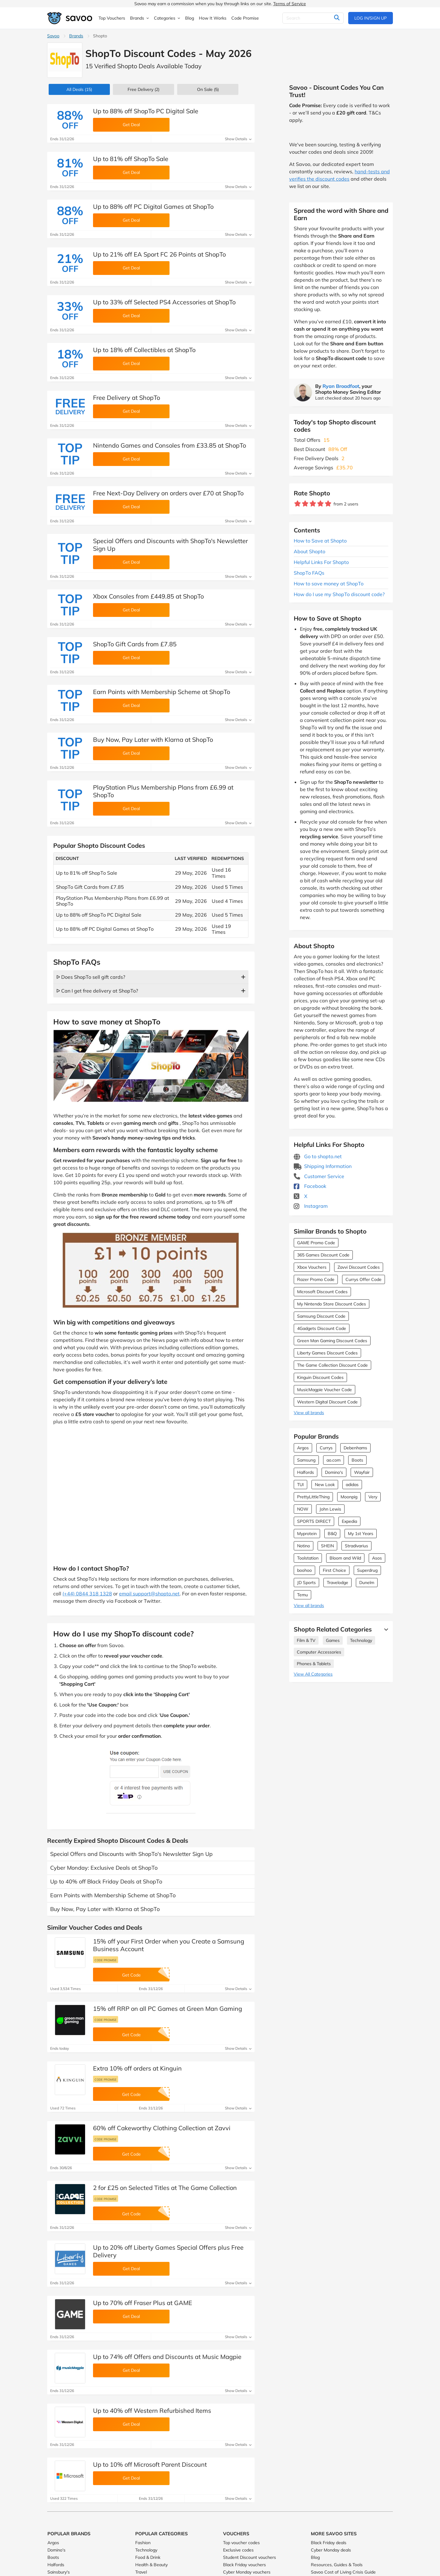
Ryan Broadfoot (341, 386)
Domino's (334, 1472)
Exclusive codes (238, 2550)
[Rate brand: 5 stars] (328, 504)
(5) (208, 89)
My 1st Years (360, 1533)
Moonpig (349, 1497)
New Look (325, 1484)
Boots (357, 1460)
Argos (303, 1448)
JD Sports (306, 1582)
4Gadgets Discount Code (321, 1328)
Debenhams (355, 1448)
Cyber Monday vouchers (246, 2572)
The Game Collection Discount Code (332, 1365)
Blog (315, 2557)
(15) (79, 89)
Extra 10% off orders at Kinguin (137, 2068)
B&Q (332, 1533)
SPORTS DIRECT (314, 1521)
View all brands (309, 1412)
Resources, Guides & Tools (337, 2564)
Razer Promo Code (315, 1279)
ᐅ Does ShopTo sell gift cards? (90, 977)
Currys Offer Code (363, 1279)
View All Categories (313, 1674)
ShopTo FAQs (309, 573)
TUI (300, 1484)
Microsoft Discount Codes (322, 1291)
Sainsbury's (58, 2572)
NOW (302, 1509)
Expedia (349, 1521)
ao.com (333, 1460)
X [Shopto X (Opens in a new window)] (300, 1196)
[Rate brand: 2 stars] (305, 504)
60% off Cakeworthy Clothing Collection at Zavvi (161, 2128)
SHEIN (327, 1546)
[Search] (313, 18)
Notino (303, 1546)
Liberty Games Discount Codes (327, 1353)
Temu (302, 1595)
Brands (76, 36)
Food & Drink (147, 2557)
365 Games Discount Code (323, 1255)
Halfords (305, 1472)
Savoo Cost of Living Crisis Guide (343, 2572)
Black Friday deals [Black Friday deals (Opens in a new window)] (328, 2542)
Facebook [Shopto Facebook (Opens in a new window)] (310, 1186)
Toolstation (308, 1558)
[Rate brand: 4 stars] (320, 504)
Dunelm (366, 1582)
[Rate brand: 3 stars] (313, 504)
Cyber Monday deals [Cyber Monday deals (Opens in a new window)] (331, 2550)
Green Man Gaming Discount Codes (332, 1340)
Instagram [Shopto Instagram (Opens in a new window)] (311, 1206)
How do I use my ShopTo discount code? (339, 594)
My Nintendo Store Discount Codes (331, 1304)
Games (333, 1640)
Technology (361, 1640)
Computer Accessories (319, 1652)
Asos (377, 1558)
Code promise (106, 1960)
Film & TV (306, 1640)
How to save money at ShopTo (329, 583)
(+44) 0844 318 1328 (87, 1593)
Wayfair (362, 1472)
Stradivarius (356, 1546)
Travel (141, 2572)
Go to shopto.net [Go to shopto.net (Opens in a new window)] (318, 1156)
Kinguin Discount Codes (320, 1377)
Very (372, 1497)
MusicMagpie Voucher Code (324, 1389)
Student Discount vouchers (249, 2557)
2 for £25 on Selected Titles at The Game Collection (165, 2187)
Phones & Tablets (314, 1663)
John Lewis (330, 1509)
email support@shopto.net (149, 1593)
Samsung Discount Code (321, 1316)
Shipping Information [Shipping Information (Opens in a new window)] (323, 1166)
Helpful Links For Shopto (321, 562)
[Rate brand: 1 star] (297, 504)
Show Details (238, 139)
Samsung (306, 1460)
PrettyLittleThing (313, 1497)
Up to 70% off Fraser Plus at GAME (142, 2303)
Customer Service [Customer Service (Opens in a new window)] (319, 1176)
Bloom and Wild (345, 1558)
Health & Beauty (151, 2564)
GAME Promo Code (316, 1242)
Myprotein (307, 1533)
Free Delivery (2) (143, 89)
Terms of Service (289, 3)
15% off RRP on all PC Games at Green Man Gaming (167, 2008)
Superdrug (367, 1570)
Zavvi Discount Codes (358, 1267)
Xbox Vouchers (311, 1267)
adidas (352, 1484)
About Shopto (309, 551)
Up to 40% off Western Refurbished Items (152, 2410)
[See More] (384, 1629)
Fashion (143, 2542)
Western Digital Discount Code (327, 1402)
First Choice (334, 1570)
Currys (326, 1448)
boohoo (304, 1570)
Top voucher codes (241, 2542)
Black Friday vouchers (244, 2564)
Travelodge (337, 1582)
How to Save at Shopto (320, 541)
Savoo (53, 36)
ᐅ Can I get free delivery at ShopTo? (97, 991)
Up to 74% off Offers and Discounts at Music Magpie (167, 2356)
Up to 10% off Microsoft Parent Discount (150, 2464)
